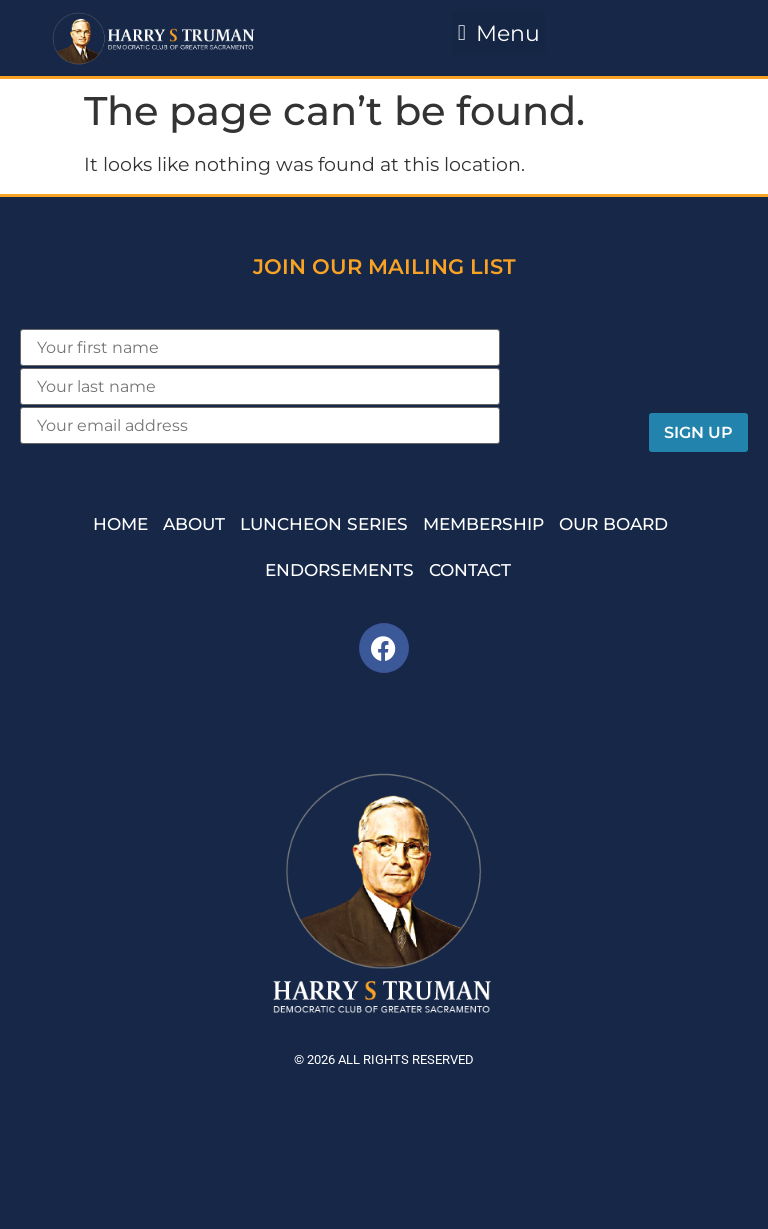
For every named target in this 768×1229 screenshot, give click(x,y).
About (194, 524)
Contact (470, 570)
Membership (483, 524)
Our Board (613, 524)
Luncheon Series (324, 524)
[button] (498, 33)
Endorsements (339, 570)
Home (120, 524)
